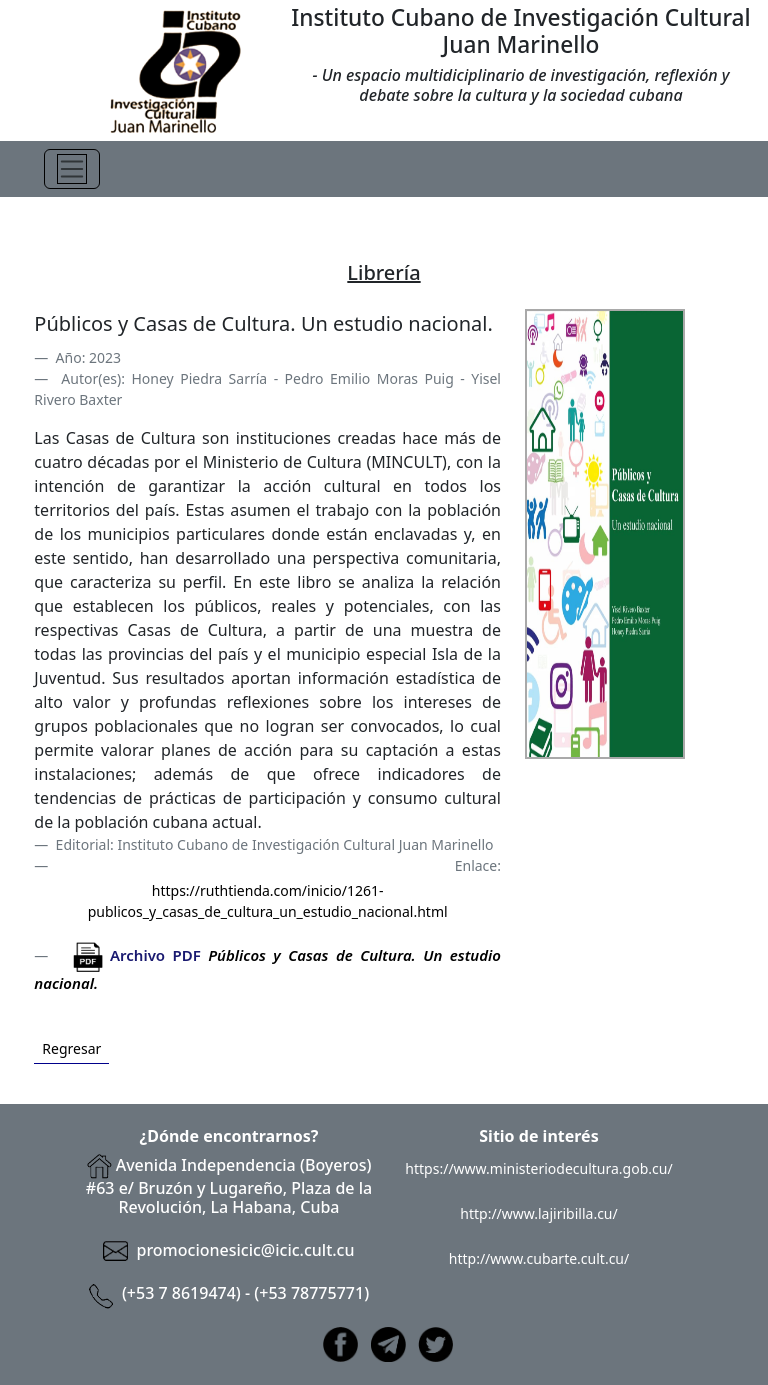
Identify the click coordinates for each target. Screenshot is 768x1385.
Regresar (71, 1048)
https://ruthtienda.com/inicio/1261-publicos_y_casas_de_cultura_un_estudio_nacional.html (268, 901)
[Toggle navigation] (72, 169)
